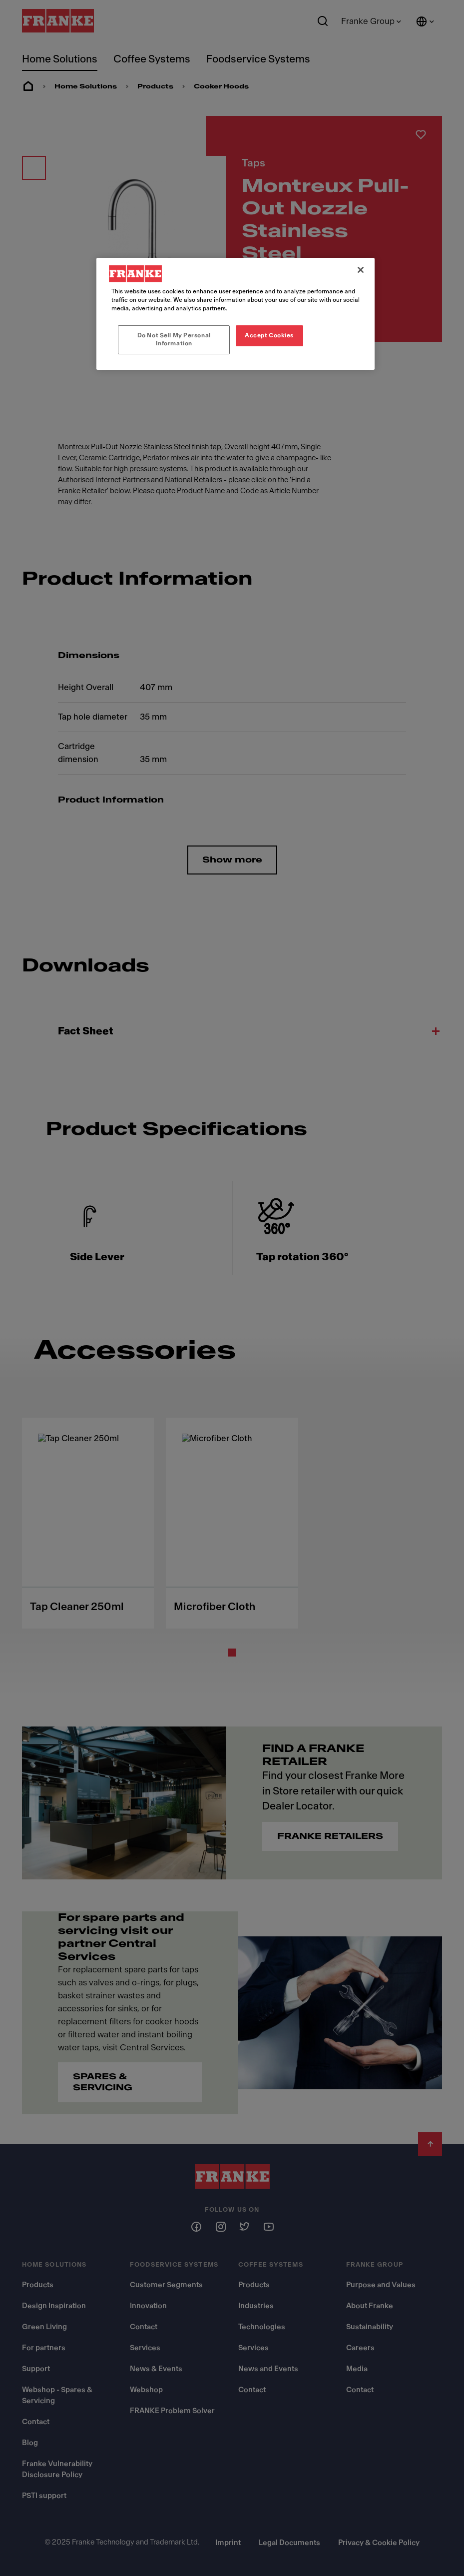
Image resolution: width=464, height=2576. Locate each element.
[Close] (361, 270)
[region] (235, 314)
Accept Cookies (269, 335)
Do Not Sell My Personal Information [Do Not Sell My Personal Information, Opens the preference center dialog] (174, 339)
